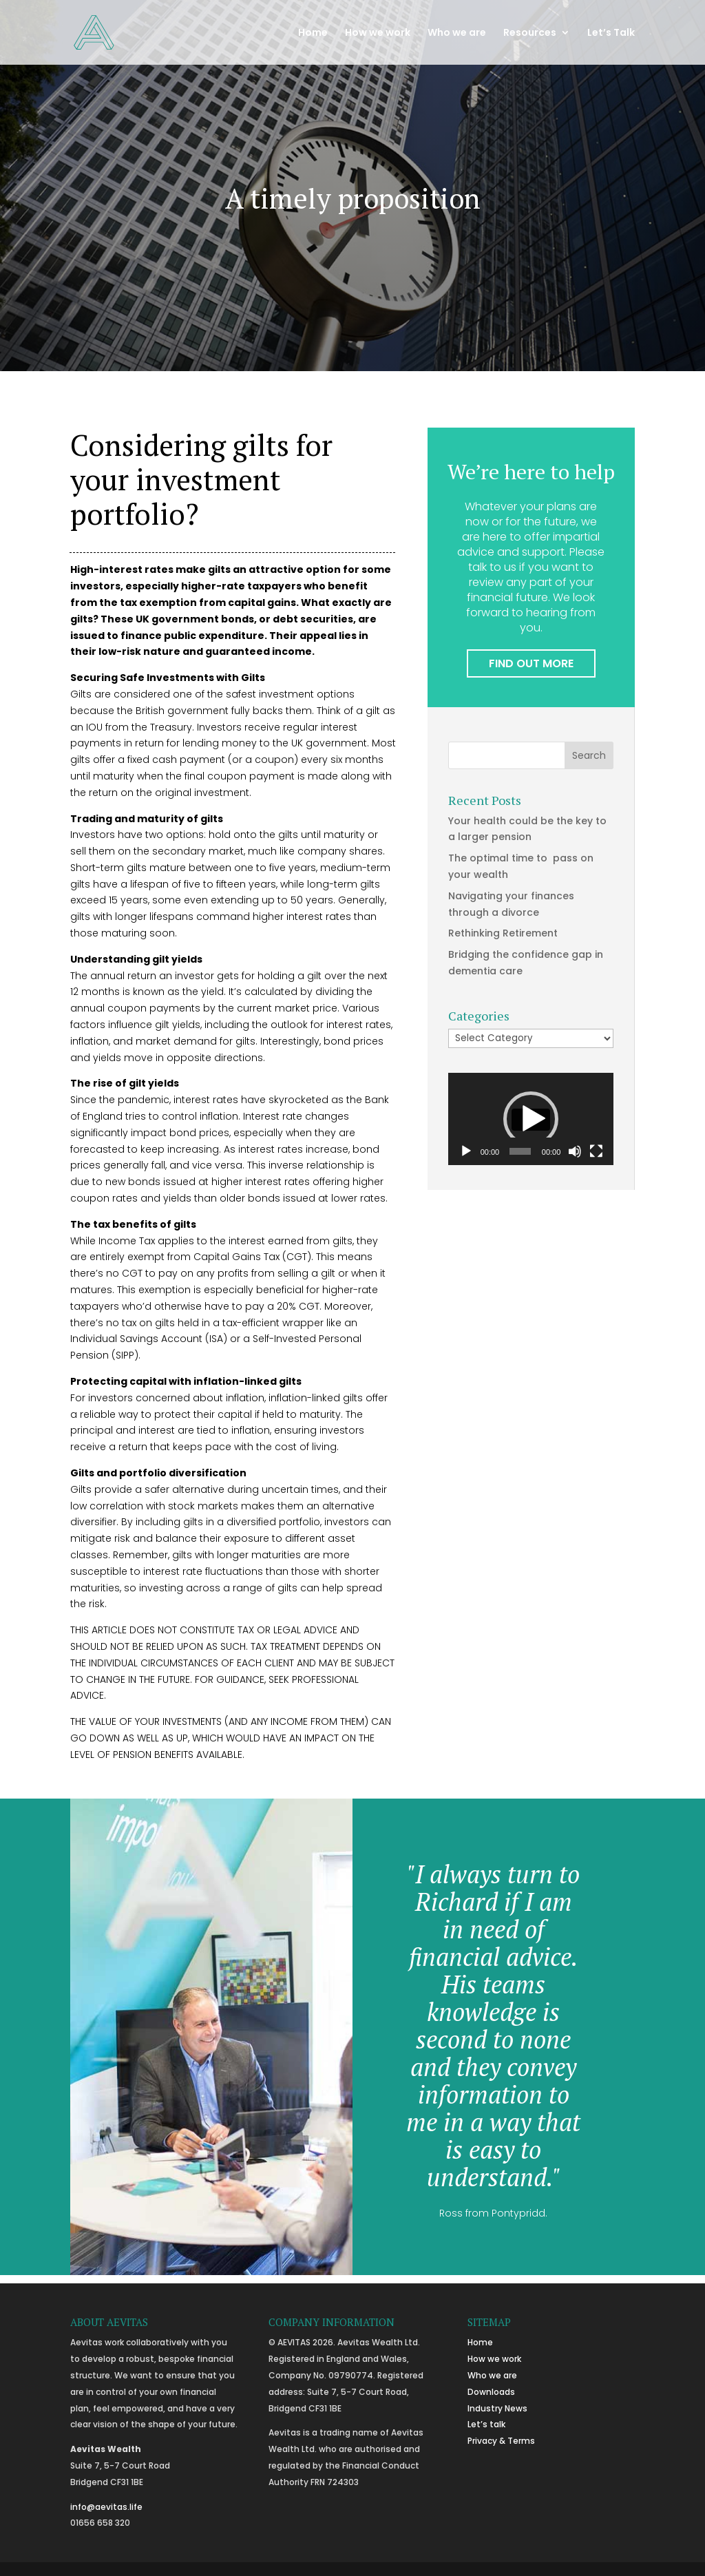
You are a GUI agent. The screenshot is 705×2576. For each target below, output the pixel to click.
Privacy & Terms (501, 2441)
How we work (377, 33)
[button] (530, 1118)
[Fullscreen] (596, 1151)
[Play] (466, 1151)
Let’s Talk (611, 33)
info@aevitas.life (106, 2507)
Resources (529, 33)
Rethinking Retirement (503, 933)
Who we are (457, 33)
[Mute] (575, 1151)
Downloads (491, 2392)
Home (313, 33)
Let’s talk (486, 2424)
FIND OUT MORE (531, 663)
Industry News (497, 2408)
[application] (530, 1119)
